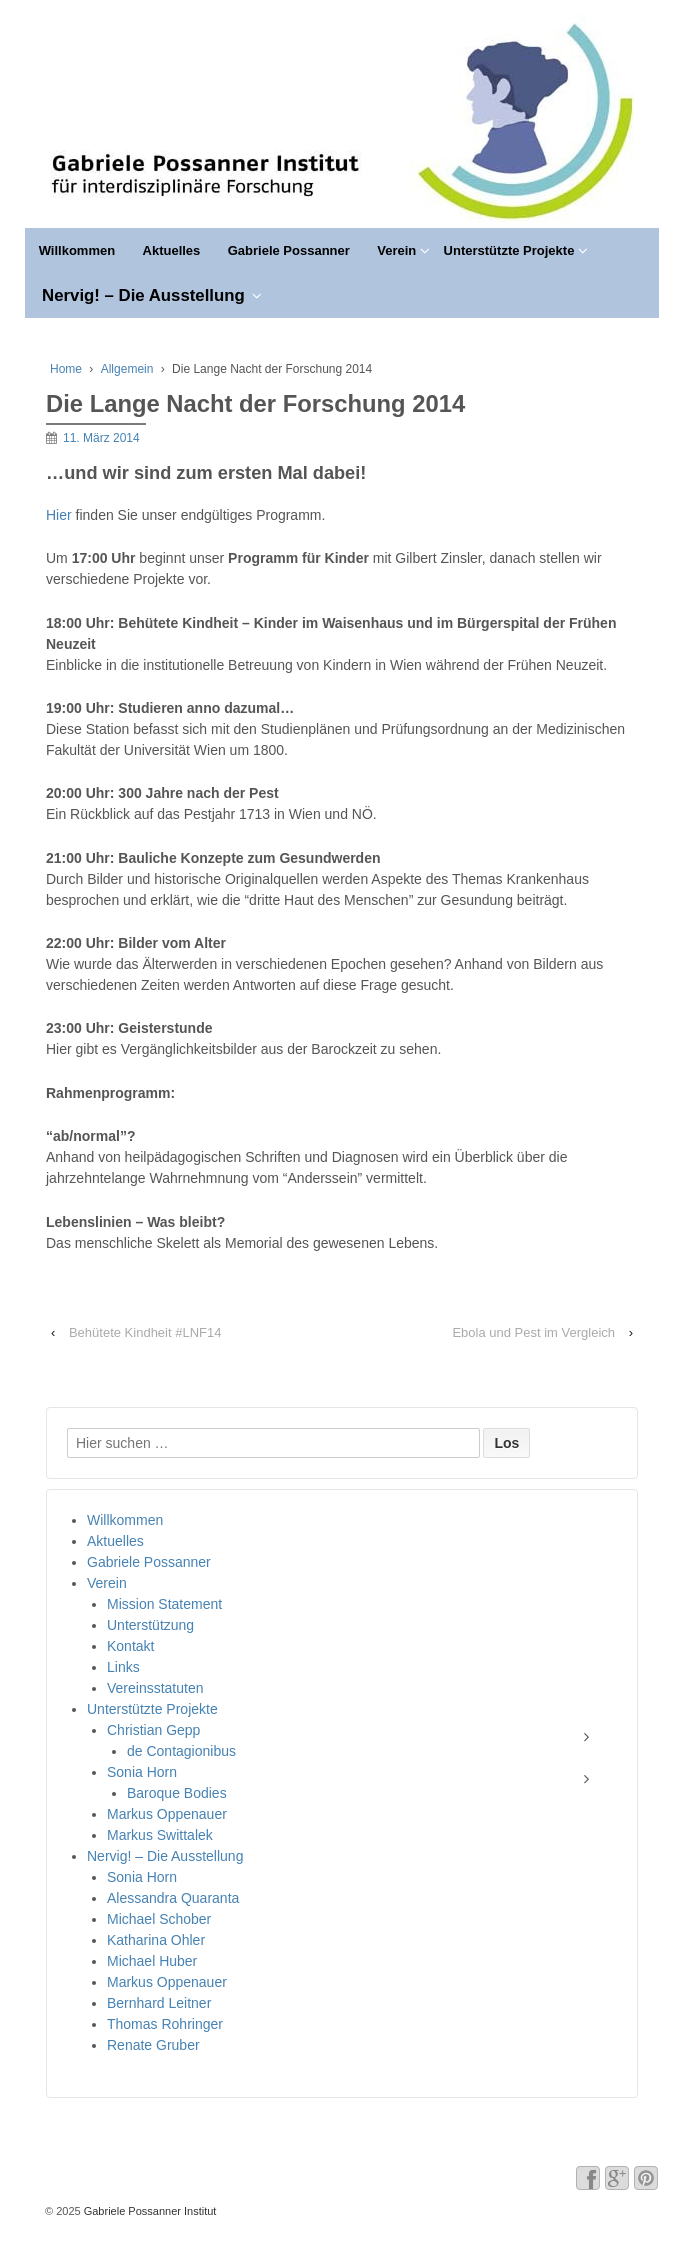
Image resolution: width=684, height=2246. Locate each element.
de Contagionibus (181, 1751)
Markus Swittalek (160, 1835)
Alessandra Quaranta (173, 1898)
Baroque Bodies (177, 1793)
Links (123, 1667)
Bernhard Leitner (159, 2003)
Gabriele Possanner (289, 250)
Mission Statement (164, 1604)
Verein (396, 250)
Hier (61, 515)
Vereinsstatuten (155, 1688)
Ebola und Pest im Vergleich (533, 1332)
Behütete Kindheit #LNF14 (145, 1332)
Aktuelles (172, 250)
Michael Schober (159, 1919)
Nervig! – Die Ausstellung (143, 295)
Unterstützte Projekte (509, 250)
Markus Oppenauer (167, 1814)
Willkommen (77, 250)
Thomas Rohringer (165, 2024)
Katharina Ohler (156, 1940)
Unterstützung (150, 1625)
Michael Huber (152, 1961)
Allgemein (127, 369)
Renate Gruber (153, 2045)
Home (66, 369)
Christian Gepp (153, 1730)
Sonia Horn (142, 1772)
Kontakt (130, 1646)
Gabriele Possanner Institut (149, 2211)
